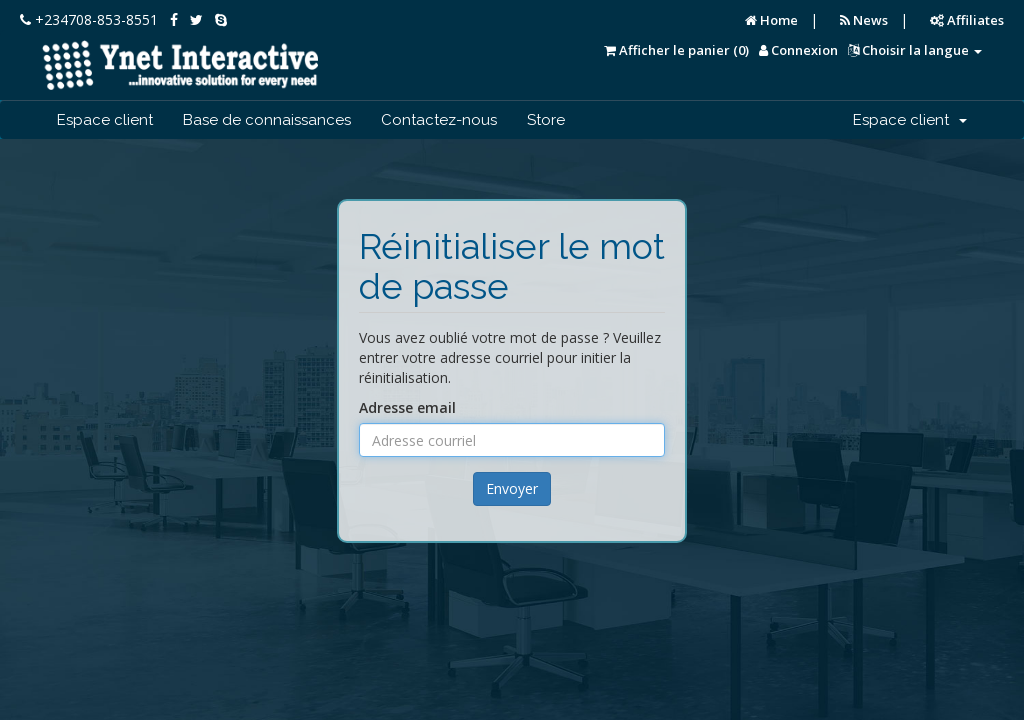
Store (546, 120)
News (864, 20)
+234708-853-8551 (89, 19)
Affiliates (967, 20)
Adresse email (407, 407)
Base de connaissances (267, 120)
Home (771, 20)
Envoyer (512, 488)
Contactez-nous (439, 120)
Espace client (105, 120)
